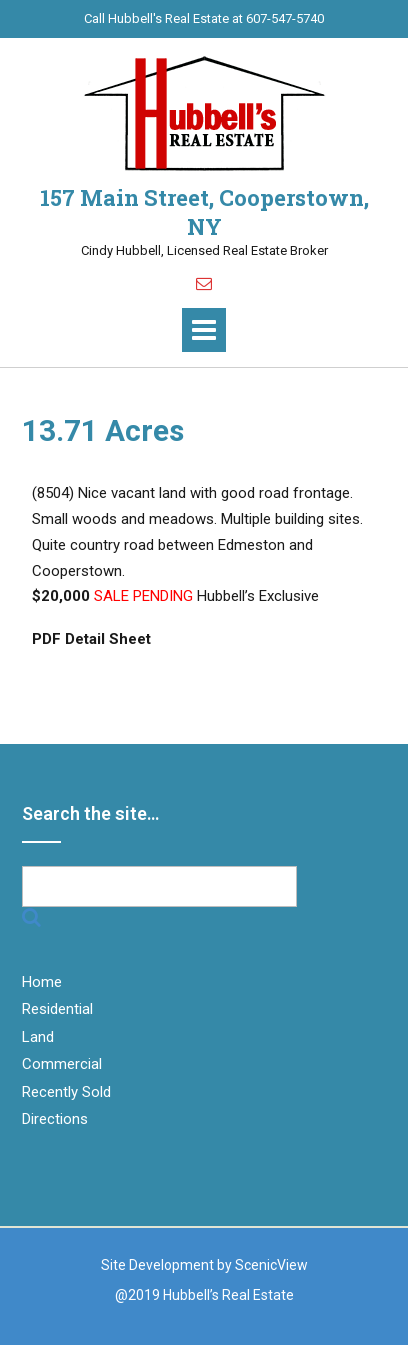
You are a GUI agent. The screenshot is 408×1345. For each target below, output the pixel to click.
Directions (55, 1119)
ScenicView (271, 1265)
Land (38, 1037)
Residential (57, 1009)
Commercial (62, 1064)
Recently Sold (66, 1092)
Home (42, 982)
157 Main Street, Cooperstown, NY (204, 212)
